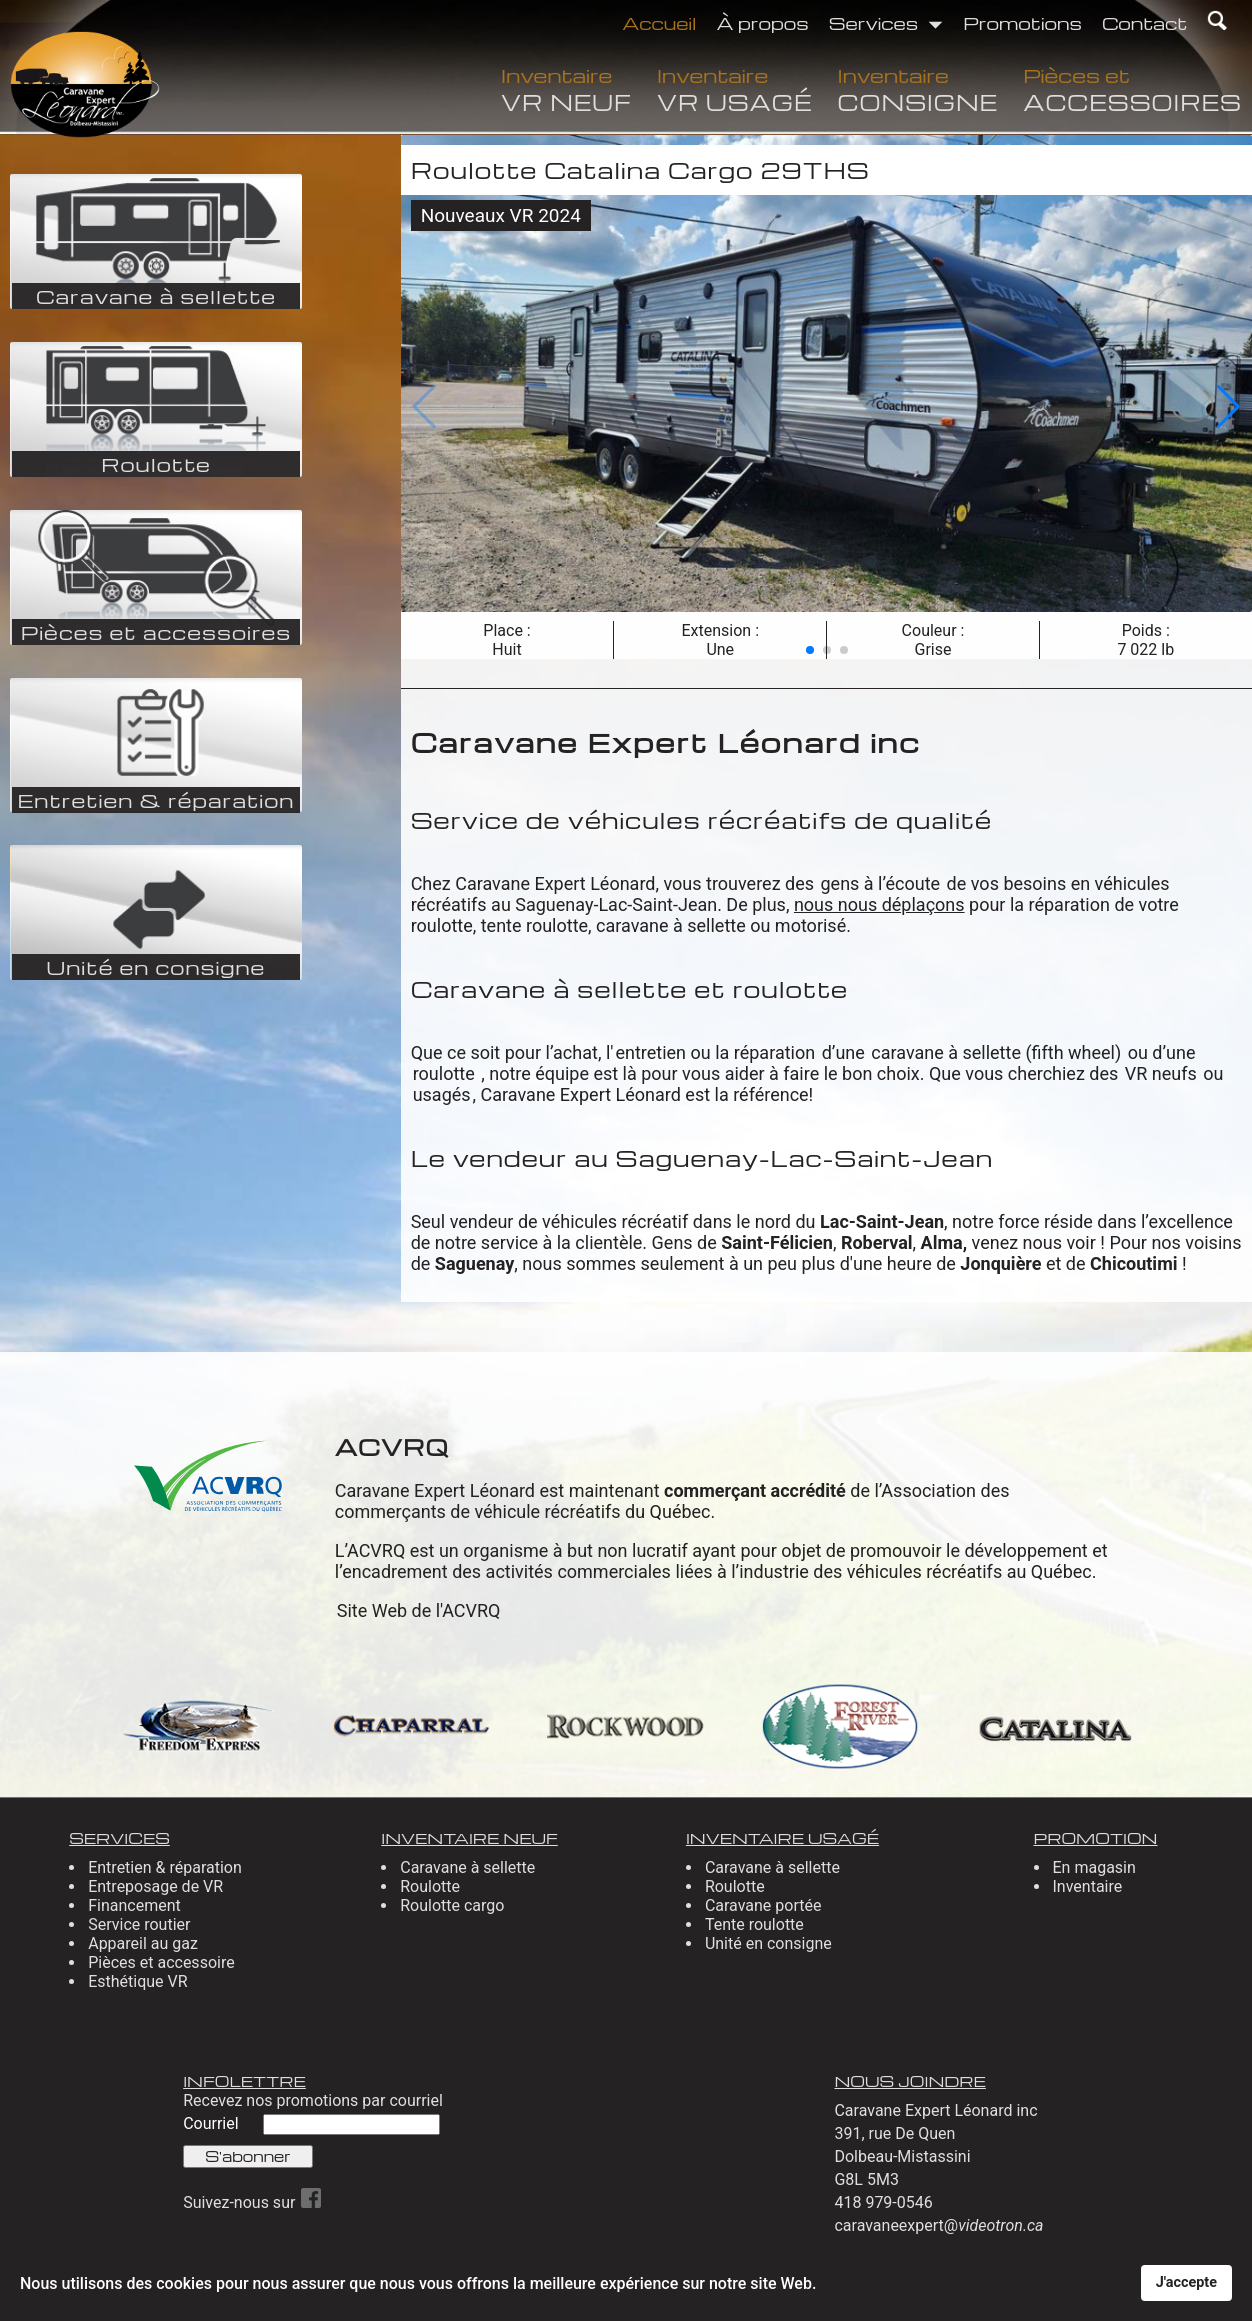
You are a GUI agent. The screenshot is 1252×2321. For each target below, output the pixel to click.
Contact (1145, 22)
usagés (442, 1094)
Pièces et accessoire (161, 1962)
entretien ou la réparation (715, 1052)
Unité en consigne (768, 1943)
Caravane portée (763, 1905)
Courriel (212, 2123)
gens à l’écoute (881, 883)
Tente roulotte (754, 1924)
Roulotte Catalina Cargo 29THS (640, 170)
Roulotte (430, 1886)
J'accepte (1186, 2282)
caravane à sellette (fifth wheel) (996, 1052)
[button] (810, 650)
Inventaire (566, 89)
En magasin (1094, 1867)
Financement (134, 1905)
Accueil (659, 22)
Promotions (1022, 22)
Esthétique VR (137, 1981)
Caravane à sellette (467, 1867)
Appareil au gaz (143, 1943)
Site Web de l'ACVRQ (419, 1610)
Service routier (139, 1924)
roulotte (446, 1073)
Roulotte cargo (452, 1905)
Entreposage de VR (155, 1886)
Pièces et (1132, 89)
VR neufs (1161, 1073)
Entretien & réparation (165, 1867)
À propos (762, 22)
